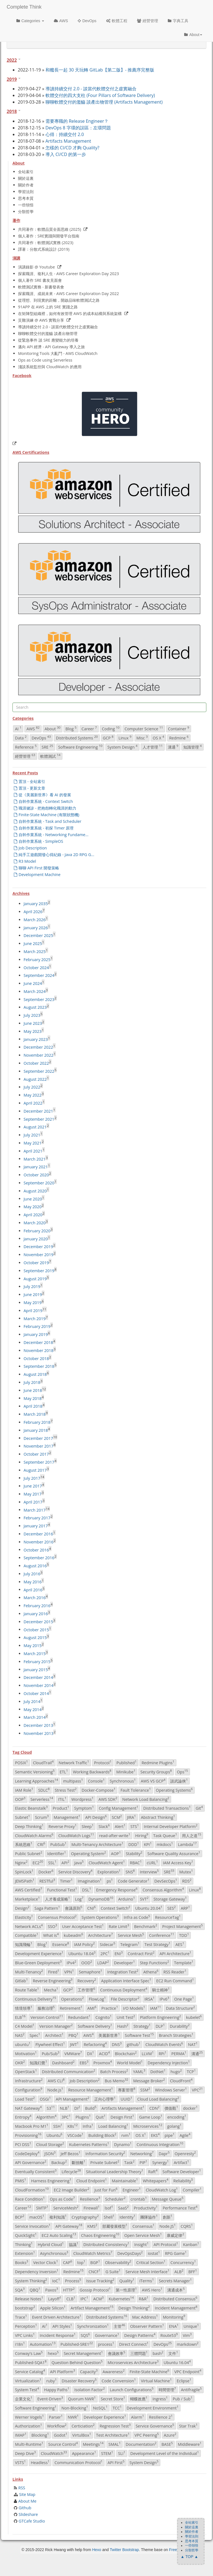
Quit (100, 2117)
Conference (161, 1935)
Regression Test (115, 2426)
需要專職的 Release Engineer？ (76, 121)
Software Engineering (80, 747)
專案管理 (126, 2089)
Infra (88, 2126)
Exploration (108, 1871)
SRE (47, 747)
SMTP (42, 2208)
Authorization (28, 2426)
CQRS (187, 2226)
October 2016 (36, 1549)
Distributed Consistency (106, 2244)
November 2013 (39, 1733)
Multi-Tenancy (29, 1971)
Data (21, 737)
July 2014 (32, 1701)
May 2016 (33, 1581)
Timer (66, 1881)
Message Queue (167, 2199)
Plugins (83, 2117)
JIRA (131, 1817)
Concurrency (183, 2262)
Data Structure (180, 2008)
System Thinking (31, 2280)
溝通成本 (176, 2289)
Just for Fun (105, 2189)
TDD (184, 1935)
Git (199, 1808)
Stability (134, 1853)
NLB (64, 2108)
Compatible (26, 1935)
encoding (176, 2117)
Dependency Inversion (36, 2271)
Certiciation (83, 2426)
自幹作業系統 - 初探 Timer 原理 (43, 828)
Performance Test (180, 2208)
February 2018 (37, 1422)
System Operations (100, 1917)
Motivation (26, 2053)
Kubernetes (121, 2299)
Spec (34, 2035)
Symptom (84, 1808)
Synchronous (123, 1781)
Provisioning (28, 2135)
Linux (124, 737)
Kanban (191, 2244)
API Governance (30, 2162)
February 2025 (37, 959)
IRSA (149, 1999)
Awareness (114, 2371)
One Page (184, 1999)
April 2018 (33, 1406)
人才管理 (153, 747)
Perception (26, 2326)
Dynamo (122, 2144)
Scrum (42, 1817)
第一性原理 (126, 2289)
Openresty (185, 2153)
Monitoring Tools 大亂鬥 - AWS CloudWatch (57, 353)
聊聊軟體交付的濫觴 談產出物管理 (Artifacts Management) (104, 102)
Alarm (137, 2417)
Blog (71, 729)
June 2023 (33, 1023)
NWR (73, 2417)
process (106, 2344)
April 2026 (33, 911)
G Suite (112, 2271)
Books (21, 2262)
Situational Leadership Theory (114, 2171)
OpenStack (26, 2071)
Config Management (118, 1808)
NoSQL (100, 2408)
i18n (20, 2344)
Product (61, 1808)
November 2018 (39, 1350)
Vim (187, 2335)
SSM (145, 2089)
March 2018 (34, 1414)
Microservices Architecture (133, 2362)
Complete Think (24, 7)
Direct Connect (134, 2344)
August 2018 (35, 1374)
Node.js (55, 2089)
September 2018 (39, 1366)
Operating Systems (174, 1790)
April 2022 (33, 1103)
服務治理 (46, 2008)
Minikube (125, 1771)
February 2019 (37, 1326)
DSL (86, 1890)
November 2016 (39, 1542)
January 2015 (36, 1669)
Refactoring (95, 2044)
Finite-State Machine (149, 2371)
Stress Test (66, 1790)
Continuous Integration (159, 2144)
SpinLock (24, 1871)
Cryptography (85, 2217)
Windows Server (171, 2089)
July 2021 (32, 1135)
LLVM (148, 2053)
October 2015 (36, 1629)
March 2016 (34, 1597)
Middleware (190, 2444)
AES (179, 1944)
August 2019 (35, 1278)
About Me (27, 2501)
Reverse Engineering (52, 1981)
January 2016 (36, 1613)
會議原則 (73, 1908)
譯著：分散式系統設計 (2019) (43, 249)
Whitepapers (155, 2180)
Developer (124, 1962)
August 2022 (35, 1079)
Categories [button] (30, 21)
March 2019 (34, 1318)
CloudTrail (43, 1763)
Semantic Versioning (35, 1771)
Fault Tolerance (135, 1790)
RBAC (136, 1862)
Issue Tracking (100, 2280)
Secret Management (83, 2353)
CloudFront (181, 2080)
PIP (143, 2162)
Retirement (71, 2008)
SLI (121, 2453)
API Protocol (166, 2244)
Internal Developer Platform (170, 1826)
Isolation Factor (89, 2389)
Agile (184, 2135)
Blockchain (126, 2053)
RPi (162, 2053)
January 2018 (36, 1430)
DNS (117, 2044)
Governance (107, 2335)
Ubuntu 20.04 (148, 1908)
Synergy (160, 2162)
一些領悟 (26, 205)
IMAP (20, 2435)
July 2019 (32, 1286)
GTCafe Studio (32, 2521)
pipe (169, 2135)
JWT (74, 2044)
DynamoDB (100, 1899)
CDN (154, 2108)
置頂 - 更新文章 (29, 788)
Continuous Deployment (123, 1989)
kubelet (194, 2017)
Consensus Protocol (57, 1917)
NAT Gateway (28, 2108)
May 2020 (33, 1206)
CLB (70, 2299)
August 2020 (35, 1191)
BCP (19, 2217)
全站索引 (26, 171)
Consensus (143, 2226)
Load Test (25, 2099)
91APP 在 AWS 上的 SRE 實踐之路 (48, 306)
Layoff (55, 2299)
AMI (92, 2008)
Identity (127, 2217)
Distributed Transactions (167, 1808)
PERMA (178, 2053)
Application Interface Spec (126, 1981)
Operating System (88, 1853)
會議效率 (116, 2353)
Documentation (141, 2444)
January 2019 (36, 1334)
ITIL (62, 1799)
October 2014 (36, 1693)
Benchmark (145, 1926)
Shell (109, 2217)
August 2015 (35, 1637)
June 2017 (33, 1486)
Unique (191, 2326)
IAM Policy (84, 1944)
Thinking (24, 2244)
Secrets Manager (175, 2280)
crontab (139, 2199)
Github (25, 2507)
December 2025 (38, 935)
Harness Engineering (51, 2180)
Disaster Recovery (79, 2380)
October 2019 (36, 1262)
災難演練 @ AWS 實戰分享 (41, 320)
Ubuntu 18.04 (81, 1953)
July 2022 (32, 1087)
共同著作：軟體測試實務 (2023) (45, 242)
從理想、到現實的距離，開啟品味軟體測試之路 (59, 300)
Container (178, 729)
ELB (20, 2017)
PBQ (73, 2035)
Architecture (100, 1935)
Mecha (51, 1989)
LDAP (103, 1962)
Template (184, 1962)
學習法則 (26, 191)
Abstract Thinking (158, 1817)
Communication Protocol (78, 2462)
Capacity (89, 2371)
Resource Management (90, 2089)
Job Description (30, 848)
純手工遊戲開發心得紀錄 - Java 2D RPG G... (54, 854)
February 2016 (37, 1605)
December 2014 (38, 1677)
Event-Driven (50, 2398)
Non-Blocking (74, 2408)
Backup (59, 2162)
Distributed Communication (68, 2071)
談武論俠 (179, 1781)
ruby (51, 2380)
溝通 (173, 747)
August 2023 (35, 1007)
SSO (52, 1926)
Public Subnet (28, 1853)
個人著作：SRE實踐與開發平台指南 (48, 236)
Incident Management (176, 2307)
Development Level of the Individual (164, 2453)
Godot (60, 2435)
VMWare (73, 2053)
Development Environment (153, 2408)
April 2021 (33, 1151)
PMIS (20, 2180)
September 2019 (39, 1270)
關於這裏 (26, 178)
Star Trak (188, 2426)
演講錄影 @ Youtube (36, 267)
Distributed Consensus (175, 2299)
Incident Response (58, 2335)
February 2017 (37, 1517)
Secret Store (113, 2398)
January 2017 (36, 1525)
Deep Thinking (29, 1826)
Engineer (132, 2189)
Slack (104, 1826)
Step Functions (154, 1962)
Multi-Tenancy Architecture (97, 1844)
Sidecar (107, 1944)
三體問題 (139, 2353)
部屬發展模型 (115, 2226)
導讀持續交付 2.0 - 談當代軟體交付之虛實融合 (90, 89)
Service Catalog (30, 2371)
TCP (191, 2071)
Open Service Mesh (143, 2235)
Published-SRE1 (76, 2344)
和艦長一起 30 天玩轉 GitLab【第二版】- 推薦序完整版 (99, 70)
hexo (53, 2353)
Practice (109, 2008)
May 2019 (33, 1302)
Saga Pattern (47, 1908)
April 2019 (33, 1310)
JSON (49, 2153)
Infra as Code (137, 1917)
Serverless (42, 1799)
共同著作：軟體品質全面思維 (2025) (49, 229)
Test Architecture (113, 2435)
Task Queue (165, 1835)
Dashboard (63, 2062)
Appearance (84, 2453)
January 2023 (36, 1039)
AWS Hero (152, 2289)
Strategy (142, 2026)
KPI (148, 1844)
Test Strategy (157, 1944)
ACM (98, 2299)
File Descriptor (125, 1999)
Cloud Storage (50, 2144)
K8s (72, 2126)
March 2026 (34, 919)
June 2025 (33, 943)
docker (190, 2108)
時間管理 (167, 2389)
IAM (155, 2008)
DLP (160, 2026)
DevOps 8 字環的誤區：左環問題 (78, 128)
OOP (20, 1799)
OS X (158, 737)
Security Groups (156, 1771)
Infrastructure (29, 2080)
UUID (126, 2099)
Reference (26, 747)
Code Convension (119, 2380)
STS (134, 1826)
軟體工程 (116, 21)
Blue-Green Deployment (38, 1962)
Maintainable (125, 2180)
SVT (144, 1899)
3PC (66, 2117)
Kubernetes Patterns (89, 2144)
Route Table (27, 1989)
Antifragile (191, 2389)
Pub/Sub (50, 2053)
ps (109, 1881)
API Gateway (68, 2226)
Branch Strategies (176, 2035)
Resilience (90, 2199)
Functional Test (62, 1890)
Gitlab (21, 1981)
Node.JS (167, 2226)
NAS (19, 2035)
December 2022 (38, 1047)
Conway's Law (29, 2353)
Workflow (57, 2426)
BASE (167, 2444)
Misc (142, 737)
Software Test (139, 2035)
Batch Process (114, 2071)
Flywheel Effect (50, 2044)
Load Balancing (113, 2126)
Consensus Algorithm (163, 1890)
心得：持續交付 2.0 (64, 134)
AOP (116, 1853)
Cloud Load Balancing (158, 2099)
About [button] (193, 34)
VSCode (75, 2135)
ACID (104, 2053)
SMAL (114, 2444)
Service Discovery (75, 1871)
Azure (170, 2435)
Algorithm (46, 2117)
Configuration (28, 2089)
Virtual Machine (156, 2380)
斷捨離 (78, 2162)
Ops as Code (62, 2199)
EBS (84, 2062)
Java (79, 1862)
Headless (40, 2462)
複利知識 (58, 2217)
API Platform (62, 2371)
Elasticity (24, 1917)
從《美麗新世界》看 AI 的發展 (42, 794)
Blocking (40, 2435)
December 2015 (38, 1621)
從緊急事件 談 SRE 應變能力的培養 (48, 340)
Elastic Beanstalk (31, 1808)
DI (77, 2108)
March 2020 (34, 1222)
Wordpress (82, 1799)
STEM (107, 2453)
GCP (108, 737)
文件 (173, 2353)
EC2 (37, 1862)
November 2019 (39, 1254)
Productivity (146, 2208)
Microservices (147, 2126)
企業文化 (23, 2398)
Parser (56, 2417)
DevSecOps (165, 1881)
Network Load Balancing (145, 1799)
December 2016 (38, 1534)
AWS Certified (28, 1890)
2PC (105, 1953)
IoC (56, 2280)
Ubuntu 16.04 (177, 2362)
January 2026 (36, 927)
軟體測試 (50, 756)
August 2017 (35, 1470)
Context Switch (115, 1908)
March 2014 (34, 1717)
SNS (130, 1871)
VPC (197, 2089)
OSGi (45, 2099)
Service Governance (155, 2426)
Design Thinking (134, 2307)
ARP (185, 1908)
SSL (52, 1862)
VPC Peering (147, 2435)
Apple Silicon (53, 2307)
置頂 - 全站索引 (29, 781)
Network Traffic (74, 1763)
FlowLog (97, 1999)
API (65, 1862)
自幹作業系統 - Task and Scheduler (47, 821)
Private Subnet (104, 2162)
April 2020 (33, 1214)
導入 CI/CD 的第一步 (65, 154)
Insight (141, 2244)
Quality (126, 2280)
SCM (117, 1817)
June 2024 (33, 983)
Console (96, 1781)
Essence (60, 1944)
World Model (130, 2062)
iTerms (146, 2280)
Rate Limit (119, 1926)
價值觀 (171, 2108)
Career (89, 729)
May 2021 (33, 1143)
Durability (180, 2026)
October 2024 (36, 967)
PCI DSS (23, 2144)
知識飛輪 (23, 1944)
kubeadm (73, 1935)
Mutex (186, 1871)
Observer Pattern (147, 2326)
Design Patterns (140, 2335)
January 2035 (36, 903)
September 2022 (39, 1071)
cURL (152, 1862)
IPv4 (71, 1962)
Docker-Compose (98, 1790)
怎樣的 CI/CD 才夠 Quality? (72, 148)
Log (79, 1899)
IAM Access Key (178, 1862)
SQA (20, 2289)
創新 (168, 2217)
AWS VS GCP (153, 1781)
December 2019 (38, 1246)
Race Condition (30, 2199)
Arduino (126, 1899)
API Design (96, 1817)
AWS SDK (107, 1799)
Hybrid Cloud (51, 2244)
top (81, 2262)
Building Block (102, 2135)
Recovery (86, 1981)
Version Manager (56, 2026)
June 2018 (33, 1390)
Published (126, 1763)
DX (90, 2053)
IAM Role (24, 1790)
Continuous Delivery (35, 1999)
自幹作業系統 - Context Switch (43, 801)
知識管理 (192, 747)
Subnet (22, 1817)
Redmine (179, 737)
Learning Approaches (36, 1781)
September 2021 (39, 1118)
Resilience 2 (161, 2417)
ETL (64, 1771)
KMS (92, 2226)
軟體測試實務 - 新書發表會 (41, 287)
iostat (154, 2253)
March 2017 (34, 1509)
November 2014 (39, 1685)
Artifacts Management (68, 141)
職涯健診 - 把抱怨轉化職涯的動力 (45, 808)
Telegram (130, 1944)
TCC (117, 2408)
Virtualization (28, 2380)
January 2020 (36, 1238)
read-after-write (114, 1835)
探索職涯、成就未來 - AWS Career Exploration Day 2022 (68, 293)
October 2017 (36, 1454)
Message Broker (149, 2080)
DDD (133, 1844)
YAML (139, 2071)
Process (73, 2280)
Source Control (63, 2444)
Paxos (51, 2289)
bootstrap (25, 2307)
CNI (91, 1908)
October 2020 (36, 1174)
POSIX (21, 1763)
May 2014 (33, 1709)
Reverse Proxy (63, 1826)
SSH (57, 2126)
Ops (182, 1771)
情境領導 (23, 2008)
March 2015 (34, 1653)
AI (18, 729)
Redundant (79, 2017)
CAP (67, 2262)
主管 (119, 2326)
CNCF (94, 2271)
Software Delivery (95, 2026)
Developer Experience (105, 2417)
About (52, 729)
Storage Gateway (170, 1899)
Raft (152, 2171)
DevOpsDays (130, 2253)
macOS (36, 2217)
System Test (27, 2389)
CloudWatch (54, 2453)
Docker (45, 1871)
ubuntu (23, 2044)
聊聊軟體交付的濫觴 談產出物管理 (47, 333)
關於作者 (26, 185)
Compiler (192, 2189)
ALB (179, 2271)
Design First (122, 2117)
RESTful (47, 1881)
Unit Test (125, 2017)
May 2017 (33, 1494)
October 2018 (36, 1358)
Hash (122, 2026)
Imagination (90, 1881)
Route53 (169, 2335)
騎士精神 (161, 1989)
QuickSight (26, 2235)
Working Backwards (92, 1771)
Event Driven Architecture (56, 2317)
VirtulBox (81, 2435)
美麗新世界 (109, 2035)
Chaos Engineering (100, 2235)
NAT (192, 2044)
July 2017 (32, 1478)
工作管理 (86, 1989)
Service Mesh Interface (147, 2271)
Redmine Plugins (157, 1763)
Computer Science (144, 729)
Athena (151, 1971)
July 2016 (32, 1573)
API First (116, 2462)
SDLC (44, 1790)
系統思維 (23, 1844)
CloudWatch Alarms (34, 1835)
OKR (20, 2062)
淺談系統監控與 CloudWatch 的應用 (50, 366)
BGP (95, 2262)
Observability (118, 2262)
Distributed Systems (77, 737)
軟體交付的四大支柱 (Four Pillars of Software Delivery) (100, 95)
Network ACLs (29, 1926)
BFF (192, 2271)
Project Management (182, 1926)
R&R (143, 2299)
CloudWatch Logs (76, 1835)
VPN (69, 1971)
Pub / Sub (182, 2398)
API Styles (62, 2326)
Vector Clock (45, 2262)
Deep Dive (25, 2453)
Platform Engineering (160, 2017)
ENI (119, 1953)
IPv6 (164, 1999)
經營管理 (147, 21)
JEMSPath (24, 1881)
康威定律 (175, 2235)
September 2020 (39, 1182)
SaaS (123, 2208)
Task (129, 2162)
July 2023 (32, 1015)
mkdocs (165, 1844)
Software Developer (182, 2171)
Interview (149, 1871)
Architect (54, 2035)
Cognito (103, 2017)
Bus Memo (116, 2080)
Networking (142, 2153)
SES (171, 1908)
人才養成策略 (57, 1899)
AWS (61, 21)
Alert (120, 1826)
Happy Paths (56, 2389)
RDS (187, 1881)
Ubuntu (54, 2135)
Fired (53, 1971)
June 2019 (33, 1294)
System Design (122, 747)
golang (174, 2126)
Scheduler (115, 2199)
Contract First (141, 1953)
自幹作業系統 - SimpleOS (38, 841)
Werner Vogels (29, 2417)
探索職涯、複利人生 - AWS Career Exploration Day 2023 (68, 273)
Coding (111, 729)
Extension (25, 2253)
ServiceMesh (65, 2208)
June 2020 (33, 1198)
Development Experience (39, 1953)
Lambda (187, 1844)
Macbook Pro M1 (31, 2126)
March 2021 (34, 1158)
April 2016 (33, 1589)
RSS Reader (174, 1971)
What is (51, 1935)
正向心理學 (105, 2099)
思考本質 (26, 198)
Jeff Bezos (70, 2153)
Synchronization (93, 2326)
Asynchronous (54, 2253)
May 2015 (33, 1645)
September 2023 (39, 999)
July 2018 (32, 1382)
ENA (174, 2326)
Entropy (23, 2117)
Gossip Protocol (95, 2289)
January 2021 (36, 1166)
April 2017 (33, 1502)
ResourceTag (168, 1917)
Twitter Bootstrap (124, 2549)
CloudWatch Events (164, 2044)
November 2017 (39, 1446)
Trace (21, 2317)
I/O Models (134, 2008)
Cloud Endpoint (91, 2180)
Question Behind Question (77, 2362)
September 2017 (39, 1462)
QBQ (35, 2289)
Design (22, 1908)
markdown (188, 2344)
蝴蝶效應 (139, 2398)
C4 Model (24, 2026)
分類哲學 (26, 211)
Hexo (96, 2549)
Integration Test (122, 1971)
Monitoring (174, 2317)
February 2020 (37, 1230)
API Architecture (175, 1953)
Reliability (183, 2180)
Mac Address (145, 2317)
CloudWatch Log (162, 2189)
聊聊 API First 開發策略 (36, 867)
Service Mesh (131, 1935)
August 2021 (35, 1127)
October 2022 (36, 1063)
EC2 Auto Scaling (59, 2235)
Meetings (93, 2444)
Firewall (91, 2208)
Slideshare (28, 2514)
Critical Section (150, 2262)
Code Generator (133, 1881)
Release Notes (29, 2299)
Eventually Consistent (36, 2171)
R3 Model (25, 861)
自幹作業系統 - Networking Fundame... (51, 834)
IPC (84, 2299)
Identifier (56, 1853)
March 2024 (34, 991)
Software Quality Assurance (173, 1853)
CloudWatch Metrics (92, 2253)
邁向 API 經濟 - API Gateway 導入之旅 (51, 346)
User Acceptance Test (83, 1926)
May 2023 (33, 1031)
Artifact (181, 2162)
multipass (73, 1781)
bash (158, 2353)
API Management (72, 2099)
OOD (86, 1962)
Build (91, 2108)
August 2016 (35, 1565)
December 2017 (38, 1438)
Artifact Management (91, 2307)
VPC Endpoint (187, 2371)
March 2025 (34, 951)
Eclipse (184, 2380)
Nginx (21, 1862)
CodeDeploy (27, 2153)
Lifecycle (71, 2171)
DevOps (87, 21)
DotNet (158, 2071)
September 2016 (39, 1557)
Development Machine (37, 874)
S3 (51, 2108)
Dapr (164, 2153)
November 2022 (39, 1055)
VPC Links (25, 2335)
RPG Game (176, 2253)
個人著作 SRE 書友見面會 (40, 280)
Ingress (160, 2398)
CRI (41, 1844)
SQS (85, 2335)
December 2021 (38, 1111)
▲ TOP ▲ (189, 2556)
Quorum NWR (82, 2398)
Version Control (47, 2017)
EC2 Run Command (175, 1981)
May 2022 (33, 1095)
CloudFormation (32, 2189)
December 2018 (38, 1342)
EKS (155, 2135)
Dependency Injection (169, 2062)
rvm (125, 2135)
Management (67, 1817)
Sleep (87, 1826)
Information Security (105, 2153)
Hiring (141, 1835)
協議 (73, 2244)
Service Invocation (32, 2226)
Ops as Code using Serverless (45, 360)
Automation (42, 2344)
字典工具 (178, 21)
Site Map (27, 2494)
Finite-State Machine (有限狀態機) (46, 814)
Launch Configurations (132, 2389)
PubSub (58, 1844)
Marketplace (27, 1899)
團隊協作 (149, 2217)
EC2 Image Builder (72, 2189)
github (134, 2044)
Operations (72, 1999)
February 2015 (37, 1661)
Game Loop (150, 2117)
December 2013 (38, 1725)
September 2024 (39, 975)
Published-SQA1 (31, 2362)
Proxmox (102, 2062)
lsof (109, 2208)
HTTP (69, 2289)
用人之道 (191, 1835)
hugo (176, 2071)
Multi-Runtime (29, 2444)
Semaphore (90, 1971)
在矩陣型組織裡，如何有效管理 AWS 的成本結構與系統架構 (70, 313)
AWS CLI (56, 2080)
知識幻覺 (38, 2062)
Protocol (102, 1763)
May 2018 (33, 1398)
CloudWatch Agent (107, 1862)
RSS (21, 2487)
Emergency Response (116, 1890)
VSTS (20, 2462)
